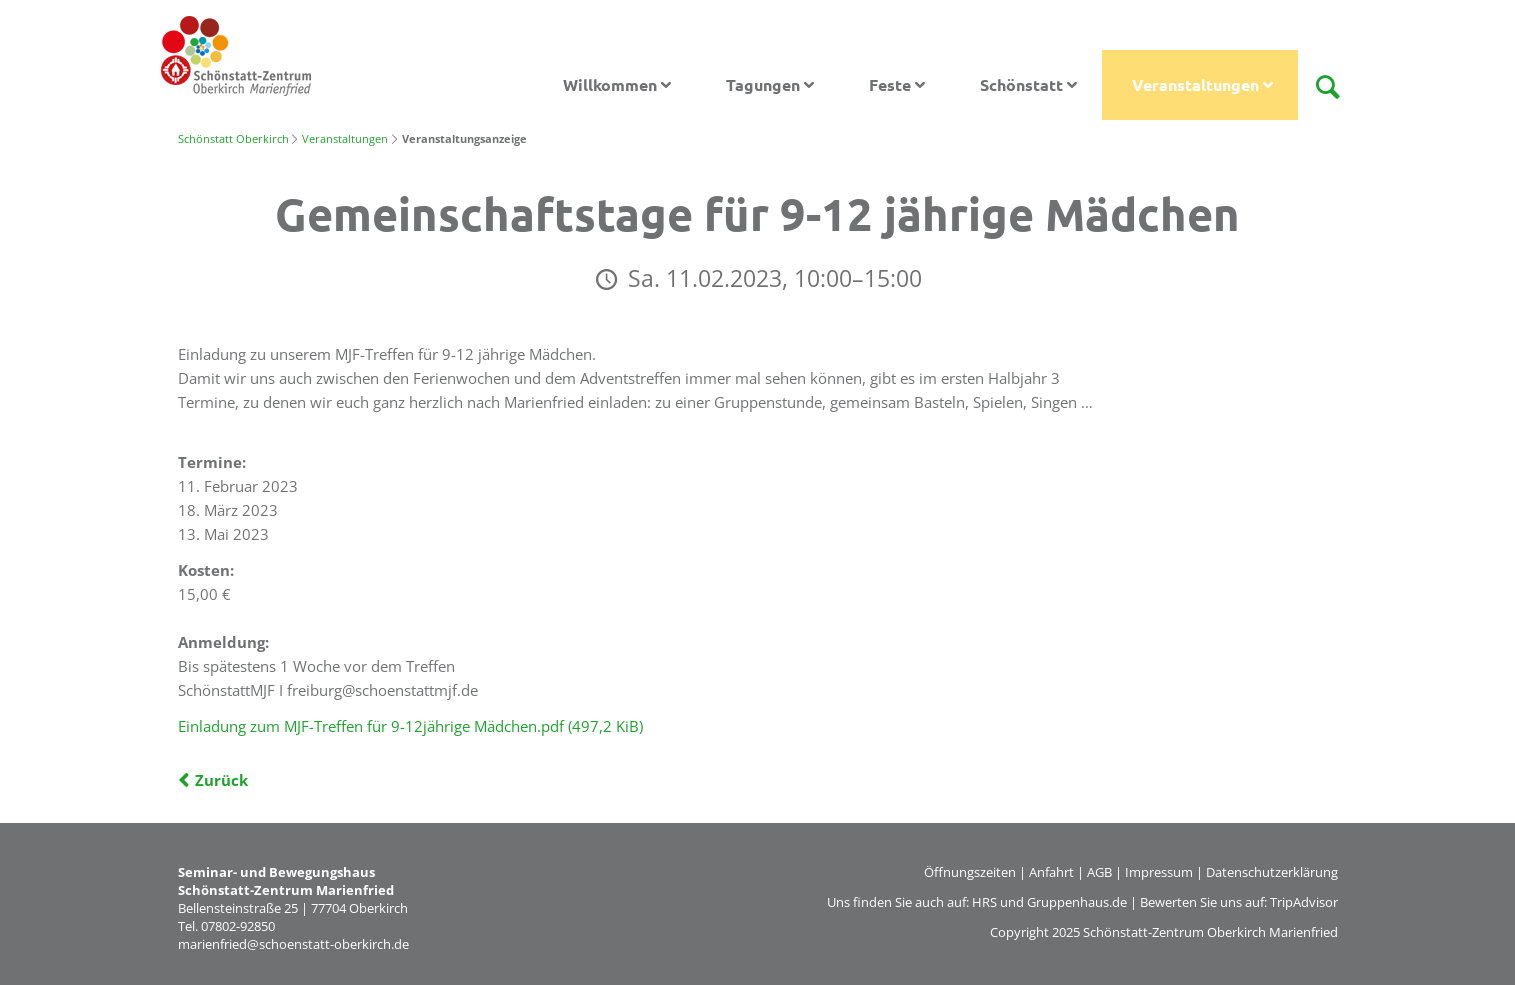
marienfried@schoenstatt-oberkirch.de (293, 944)
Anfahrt (1051, 872)
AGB (1099, 872)
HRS (984, 902)
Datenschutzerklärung (1272, 872)
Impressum (1159, 872)
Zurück (221, 780)
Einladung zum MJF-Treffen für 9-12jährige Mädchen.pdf (410, 726)
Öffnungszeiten (970, 872)
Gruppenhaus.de (1077, 902)
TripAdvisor (1304, 902)
